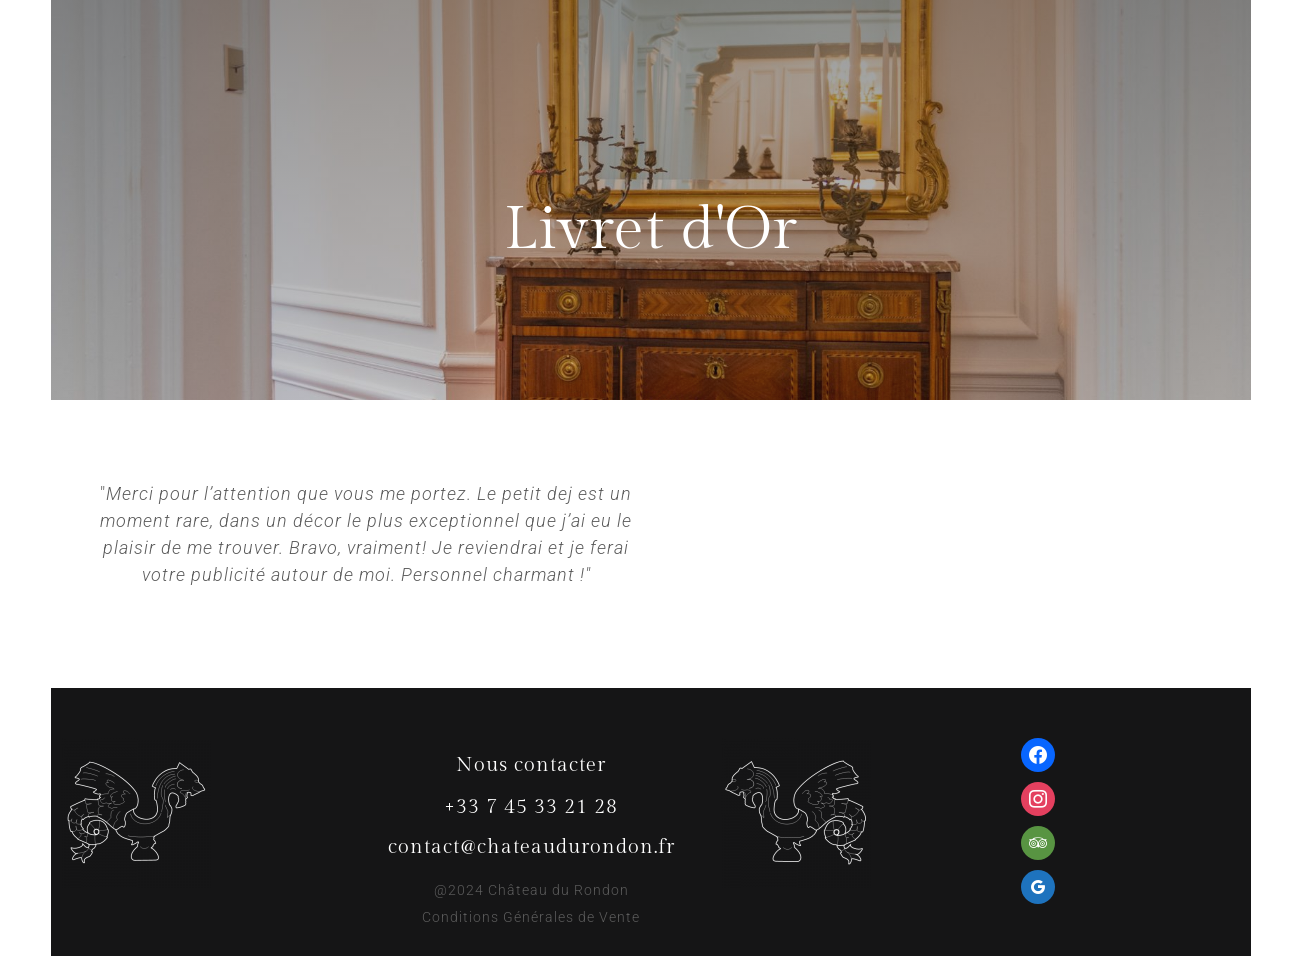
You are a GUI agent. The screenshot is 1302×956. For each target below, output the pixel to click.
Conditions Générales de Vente (531, 917)
